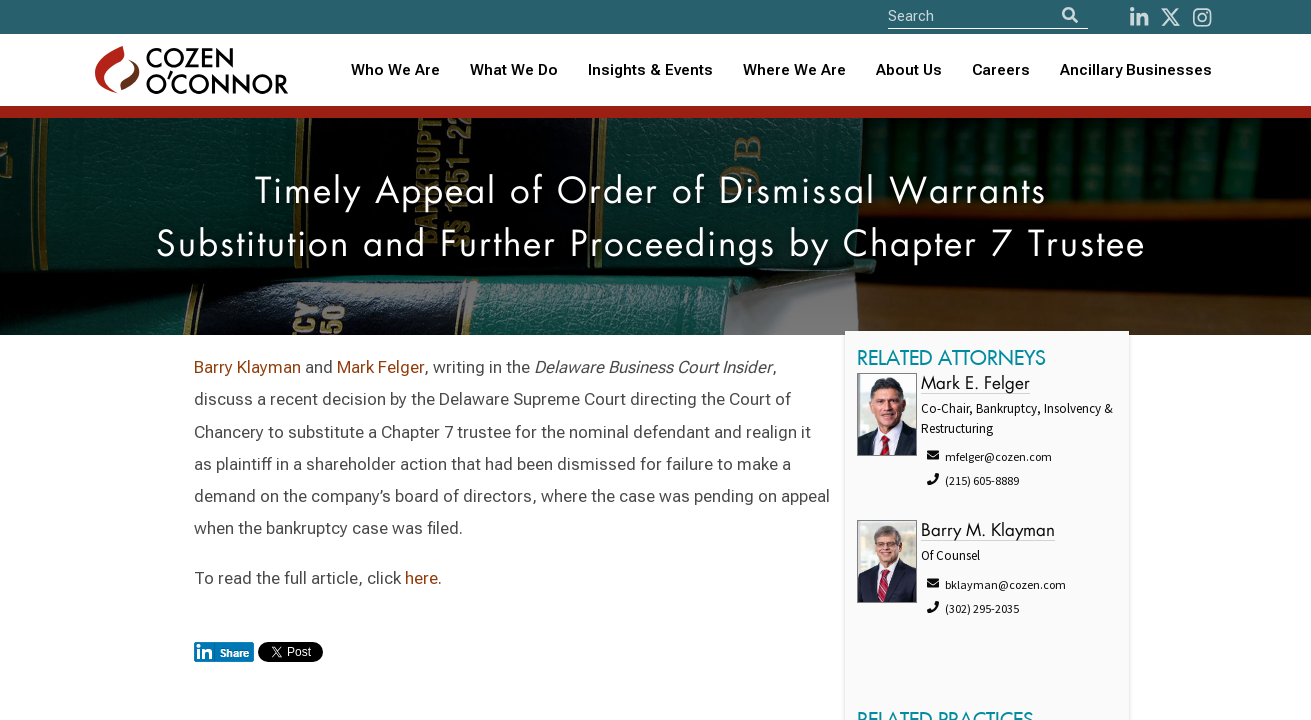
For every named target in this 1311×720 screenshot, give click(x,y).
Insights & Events (650, 70)
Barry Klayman (247, 367)
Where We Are (794, 70)
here (421, 578)
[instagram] (1202, 17)
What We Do (514, 70)
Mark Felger (380, 367)
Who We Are (395, 70)
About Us (909, 70)
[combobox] (650, 70)
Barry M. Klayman (988, 531)
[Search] (1070, 15)
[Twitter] (1170, 17)
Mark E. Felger (975, 384)
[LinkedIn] (1139, 17)
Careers (1001, 70)
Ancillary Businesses (1136, 70)
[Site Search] (988, 15)
